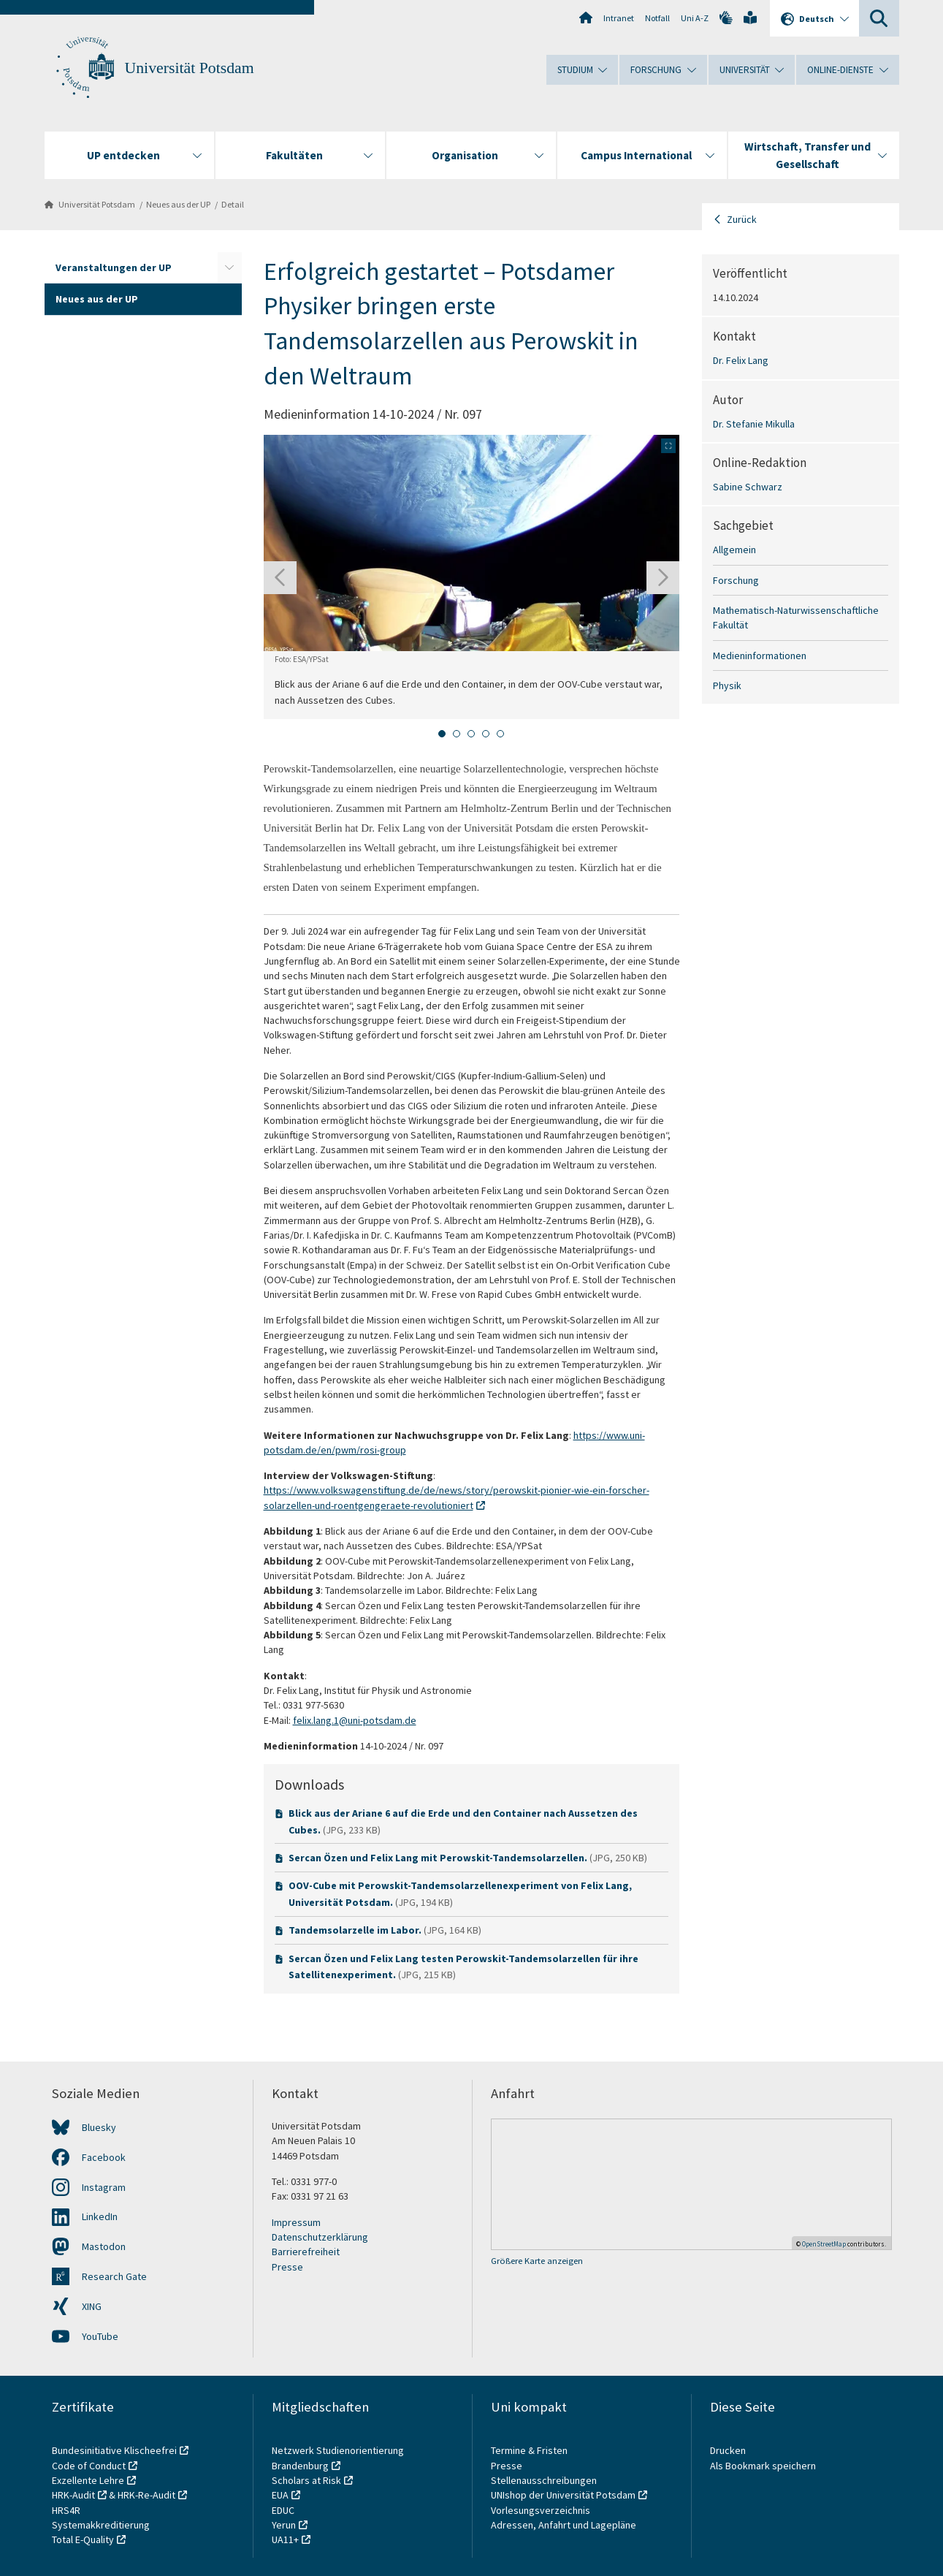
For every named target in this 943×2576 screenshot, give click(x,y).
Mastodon (104, 2246)
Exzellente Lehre (88, 2480)
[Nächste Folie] (662, 577)
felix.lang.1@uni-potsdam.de (354, 1720)
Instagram (104, 2187)
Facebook (104, 2157)
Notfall (657, 17)
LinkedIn (100, 2216)
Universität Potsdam (189, 68)
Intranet (618, 17)
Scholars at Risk (306, 2480)
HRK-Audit (73, 2494)
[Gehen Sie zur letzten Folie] (280, 577)
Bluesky (99, 2127)
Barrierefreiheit (306, 2251)
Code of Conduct (89, 2465)
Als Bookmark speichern (763, 2465)
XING (92, 2306)
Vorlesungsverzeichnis (541, 2510)
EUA (280, 2494)
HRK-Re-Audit (146, 2494)
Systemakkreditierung (101, 2524)
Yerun (284, 2524)
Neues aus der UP (178, 204)
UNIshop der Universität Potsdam (563, 2494)
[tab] (442, 733)
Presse (287, 2266)
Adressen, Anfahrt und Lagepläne (563, 2524)
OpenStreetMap (824, 2244)
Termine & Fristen (530, 2450)
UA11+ (285, 2539)
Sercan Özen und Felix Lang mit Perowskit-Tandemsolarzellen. (439, 1857)
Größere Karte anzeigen (537, 2260)
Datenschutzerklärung (320, 2236)
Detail (232, 204)
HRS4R (66, 2510)
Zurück (742, 219)
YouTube (100, 2336)
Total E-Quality (83, 2539)
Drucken (728, 2450)
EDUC (283, 2510)
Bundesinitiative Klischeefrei (114, 2450)
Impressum (296, 2222)
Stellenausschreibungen (544, 2480)
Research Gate (114, 2276)
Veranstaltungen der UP (114, 267)
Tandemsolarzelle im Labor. (356, 1930)
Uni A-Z (695, 17)
